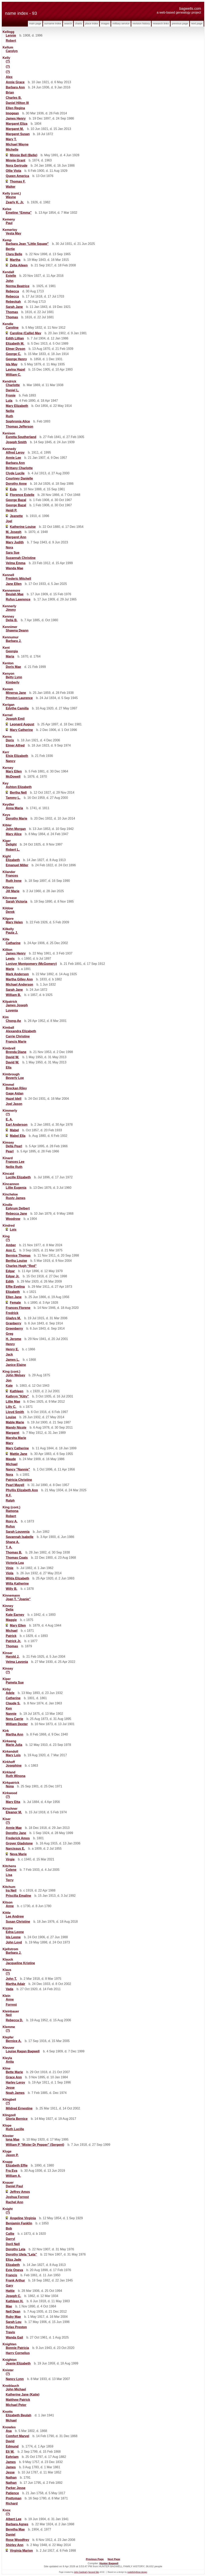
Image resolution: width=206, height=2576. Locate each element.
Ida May (12, 364)
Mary (9, 1443)
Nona (10, 1786)
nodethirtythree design (137, 2572)
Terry (10, 1880)
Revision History (141, 23)
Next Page (196, 23)
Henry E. (12, 1349)
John (9, 281)
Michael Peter (16, 2405)
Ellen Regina (15, 108)
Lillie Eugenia (16, 1187)
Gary (9, 2285)
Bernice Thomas (18, 1255)
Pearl (10, 1151)
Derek (10, 912)
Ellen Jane (14, 1297)
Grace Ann (14, 2077)
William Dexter (17, 1724)
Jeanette (16, 516)
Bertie (10, 249)
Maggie (11, 1620)
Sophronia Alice (18, 421)
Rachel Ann (14, 2202)
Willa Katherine (17, 1583)
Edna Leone (15, 1932)
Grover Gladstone (19, 1843)
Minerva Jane (16, 692)
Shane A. (12, 1542)
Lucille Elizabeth (18, 1177)
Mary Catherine (21, 730)
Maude (11, 1459)
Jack (9, 1354)
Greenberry (14, 1328)
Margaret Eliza (16, 123)
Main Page (35, 23)
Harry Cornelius (18, 2353)
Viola (9, 1573)
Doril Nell (13, 2244)
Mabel (14, 1130)
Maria (10, 656)
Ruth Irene (14, 880)
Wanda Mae (14, 568)
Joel (9, 521)
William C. (13, 374)
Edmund (12, 2446)
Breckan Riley (16, 1088)
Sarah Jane (14, 307)
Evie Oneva (14, 2270)
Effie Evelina (15, 1286)
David (10, 2441)
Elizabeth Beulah (18, 2415)
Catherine (13, 1698)
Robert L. (13, 849)
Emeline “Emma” (19, 212)
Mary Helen (14, 922)
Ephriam (12, 2456)
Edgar (10, 1271)
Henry (10, 1344)
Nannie (11, 1713)
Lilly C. (11, 1406)
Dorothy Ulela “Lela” (21, 2254)
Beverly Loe (15, 1078)
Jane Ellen (14, 583)
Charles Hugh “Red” (21, 1266)
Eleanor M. (14, 1812)
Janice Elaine (16, 1365)
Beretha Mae (15, 2529)
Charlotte (13, 385)
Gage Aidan (14, 1093)
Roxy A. (12, 1521)
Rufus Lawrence (18, 599)
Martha (15, 259)
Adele (10, 1693)
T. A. (9, 1547)
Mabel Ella (17, 1135)
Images (105, 23)
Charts (78, 23)
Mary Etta (13, 1802)
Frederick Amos (18, 1838)
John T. (11, 1978)
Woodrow (13, 1218)
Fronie (11, 395)
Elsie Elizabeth (17, 755)
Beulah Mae (15, 594)
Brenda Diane (16, 1052)
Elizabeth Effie (16, 2165)
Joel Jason (14, 1104)
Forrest (11, 2004)
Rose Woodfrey (17, 2539)
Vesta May (13, 233)
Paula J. (12, 932)
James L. (12, 1359)
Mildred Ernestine (19, 2108)
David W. (12, 1057)
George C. (13, 354)
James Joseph (17, 1005)
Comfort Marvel (17, 2436)
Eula (13, 489)
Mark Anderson (17, 974)
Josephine (14, 1765)
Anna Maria (14, 808)
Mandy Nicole (16, 1427)
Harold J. (12, 1656)
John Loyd (14, 1942)
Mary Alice (14, 834)
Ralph (10, 1500)
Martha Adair (15, 1984)
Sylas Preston (16, 2327)
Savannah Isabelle (19, 1537)
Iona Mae (12, 2139)
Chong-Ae (13, 1020)
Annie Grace (15, 82)
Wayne (11, 197)
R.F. (8, 1495)
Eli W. (10, 2451)
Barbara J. (13, 641)
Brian (10, 92)
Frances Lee (15, 1161)
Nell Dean (13, 2311)
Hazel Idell (13, 1098)
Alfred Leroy (15, 452)
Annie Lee (13, 457)
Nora (9, 547)
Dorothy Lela (15, 2249)
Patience (12, 2493)
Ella (8, 1067)
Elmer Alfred (15, 745)
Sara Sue (12, 552)
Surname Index (52, 23)
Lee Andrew (15, 1916)
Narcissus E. (15, 1848)
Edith (10, 1281)
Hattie (10, 2290)
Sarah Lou (13, 2322)
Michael (12, 1464)
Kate (9, 1385)
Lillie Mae (13, 1401)
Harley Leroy (15, 2082)
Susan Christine (18, 1921)
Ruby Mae (13, 2316)
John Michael (16, 2389)
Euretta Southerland (21, 437)
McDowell (13, 776)
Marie (10, 969)
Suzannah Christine (20, 558)
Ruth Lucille (15, 2129)
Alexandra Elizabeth (21, 1031)
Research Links (161, 23)
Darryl (10, 2239)
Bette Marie (14, 2072)
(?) (8, 61)
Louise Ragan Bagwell (23, 2051)
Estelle (11, 275)
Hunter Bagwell (108, 2563)
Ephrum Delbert (18, 1208)
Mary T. (11, 139)
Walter (10, 186)
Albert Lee (13, 2519)
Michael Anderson (19, 984)
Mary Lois (13, 1755)
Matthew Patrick (18, 2399)
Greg (9, 1333)
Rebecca (12, 291)
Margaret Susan (18, 134)
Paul (9, 223)
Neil (9, 2015)
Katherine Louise (23, 526)
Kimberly (12, 682)
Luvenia (12, 1010)
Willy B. (11, 1588)
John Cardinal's (81, 2572)
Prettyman (13, 2498)
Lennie (11, 35)
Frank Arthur (15, 2280)
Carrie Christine (18, 1036)
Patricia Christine (19, 1479)
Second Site (93, 2572)
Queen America (17, 176)
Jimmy (11, 609)
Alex (9, 77)
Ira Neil (11, 1890)
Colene (11, 1869)
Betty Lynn (14, 677)
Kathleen (16, 1391)
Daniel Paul (14, 2186)
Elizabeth (13, 860)
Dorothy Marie (16, 818)
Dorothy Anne (16, 483)
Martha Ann (14, 1734)
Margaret (12, 1432)
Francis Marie (16, 1041)
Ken (9, 1708)
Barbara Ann (15, 87)
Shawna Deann (17, 630)
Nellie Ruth (14, 1167)
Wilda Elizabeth (17, 1578)
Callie (10, 2233)
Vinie (9, 1568)
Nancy (10, 761)
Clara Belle (14, 254)
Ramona (12, 1511)
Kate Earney (15, 1614)
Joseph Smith (16, 442)
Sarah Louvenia (17, 1531)
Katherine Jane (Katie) (22, 2394)
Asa (9, 2431)
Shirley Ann (14, 2545)
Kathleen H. (14, 2301)
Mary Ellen (14, 771)
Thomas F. (17, 181)
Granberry (13, 1323)
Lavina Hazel (15, 369)
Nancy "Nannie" (18, 1469)
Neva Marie (18, 1854)
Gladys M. (13, 1318)
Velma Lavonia (17, 1661)
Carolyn (12, 51)
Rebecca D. (14, 2020)
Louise (11, 1417)
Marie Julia (14, 1744)
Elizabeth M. (15, 343)
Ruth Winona (16, 1776)
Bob (9, 2228)
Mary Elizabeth (17, 405)
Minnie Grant (15, 160)
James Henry (16, 118)
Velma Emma (16, 563)
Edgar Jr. (12, 1276)
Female (15, 1302)
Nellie (10, 411)
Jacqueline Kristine (20, 1963)
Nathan (11, 2477)
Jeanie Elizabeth (18, 2363)
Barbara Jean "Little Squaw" (27, 243)
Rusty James (16, 1198)
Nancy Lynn (15, 2379)
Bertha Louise (16, 1260)
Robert (11, 40)
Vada (9, 1989)
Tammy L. (13, 797)
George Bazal (16, 500)
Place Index (91, 23)
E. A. (9, 1119)
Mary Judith (15, 542)
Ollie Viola (13, 170)
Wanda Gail (14, 2337)
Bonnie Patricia (17, 2348)
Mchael (11, 2420)
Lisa (9, 1875)
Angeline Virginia (23, 2218)
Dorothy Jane (16, 1833)
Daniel (10, 2534)
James (11, 2462)
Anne (10, 1906)
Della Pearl (14, 1146)
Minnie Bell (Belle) (23, 155)
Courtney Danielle (19, 478)
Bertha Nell (18, 792)
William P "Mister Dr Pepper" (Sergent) (35, 2144)
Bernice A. (14, 2041)
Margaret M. (15, 129)
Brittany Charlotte (19, 468)
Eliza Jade (13, 2259)
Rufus (10, 1526)
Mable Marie (15, 1422)
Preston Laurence (19, 698)
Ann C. (11, 1250)
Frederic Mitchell (18, 578)
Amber (11, 1245)
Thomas (12, 312)
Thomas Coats (17, 1557)
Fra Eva (11, 2170)
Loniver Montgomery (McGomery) (31, 963)
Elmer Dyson (15, 348)
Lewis (10, 958)
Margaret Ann (16, 537)
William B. (13, 995)
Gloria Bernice (16, 2118)
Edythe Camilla (17, 708)
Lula (9, 400)
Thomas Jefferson (19, 426)
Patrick (11, 1636)
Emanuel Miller (17, 865)
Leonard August (22, 724)
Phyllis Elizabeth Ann (22, 1490)
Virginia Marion (21, 2550)
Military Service (120, 23)
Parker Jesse (16, 2488)
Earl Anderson (16, 1124)
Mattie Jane (18, 1454)
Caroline (12, 327)
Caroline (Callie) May (25, 333)
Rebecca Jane (16, 1213)
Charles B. (14, 97)
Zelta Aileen (18, 265)
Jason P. (12, 2155)
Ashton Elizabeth (19, 787)
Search (68, 23)
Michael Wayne (17, 144)
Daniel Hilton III (17, 103)
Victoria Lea (15, 1562)
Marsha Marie (16, 1438)
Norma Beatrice (17, 286)
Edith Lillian (15, 338)
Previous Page (180, 23)
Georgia (12, 651)
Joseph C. (13, 2296)
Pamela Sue (15, 1682)
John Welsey (15, 1375)
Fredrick (12, 1313)
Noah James (15, 2092)
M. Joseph (13, 532)
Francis (11, 2275)
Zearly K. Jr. (15, 202)
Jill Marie (12, 891)
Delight (11, 844)
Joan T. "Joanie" (18, 1599)
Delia (9, 1609)
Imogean (12, 113)
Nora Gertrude (16, 165)
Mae (9, 2306)
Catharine (13, 943)
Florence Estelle (22, 494)
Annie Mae (14, 1827)
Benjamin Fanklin (19, 2223)
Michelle (12, 149)
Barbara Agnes (17, 2524)
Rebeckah (13, 301)
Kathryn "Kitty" (17, 1396)
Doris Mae (13, 666)
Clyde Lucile (15, 473)
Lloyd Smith (15, 1412)
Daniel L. (12, 390)
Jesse (10, 2087)
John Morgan (16, 829)
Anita (10, 2061)
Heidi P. (11, 510)
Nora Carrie (14, 1719)
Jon (8, 1380)
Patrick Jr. (13, 1641)
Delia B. (12, 620)
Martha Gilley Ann (19, 979)
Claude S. (13, 1703)
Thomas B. (14, 1552)
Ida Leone (13, 1937)
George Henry (16, 359)
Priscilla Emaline (18, 1895)
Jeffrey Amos (20, 2191)
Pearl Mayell (15, 1485)
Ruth (9, 416)
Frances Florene (18, 1307)
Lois (13, 1229)
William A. (13, 2175)
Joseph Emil (15, 718)
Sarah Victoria (16, 901)
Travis (10, 2332)
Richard (12, 2503)
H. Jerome (13, 1339)
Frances (12, 875)
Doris (10, 740)
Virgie (10, 1859)
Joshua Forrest (17, 2197)
